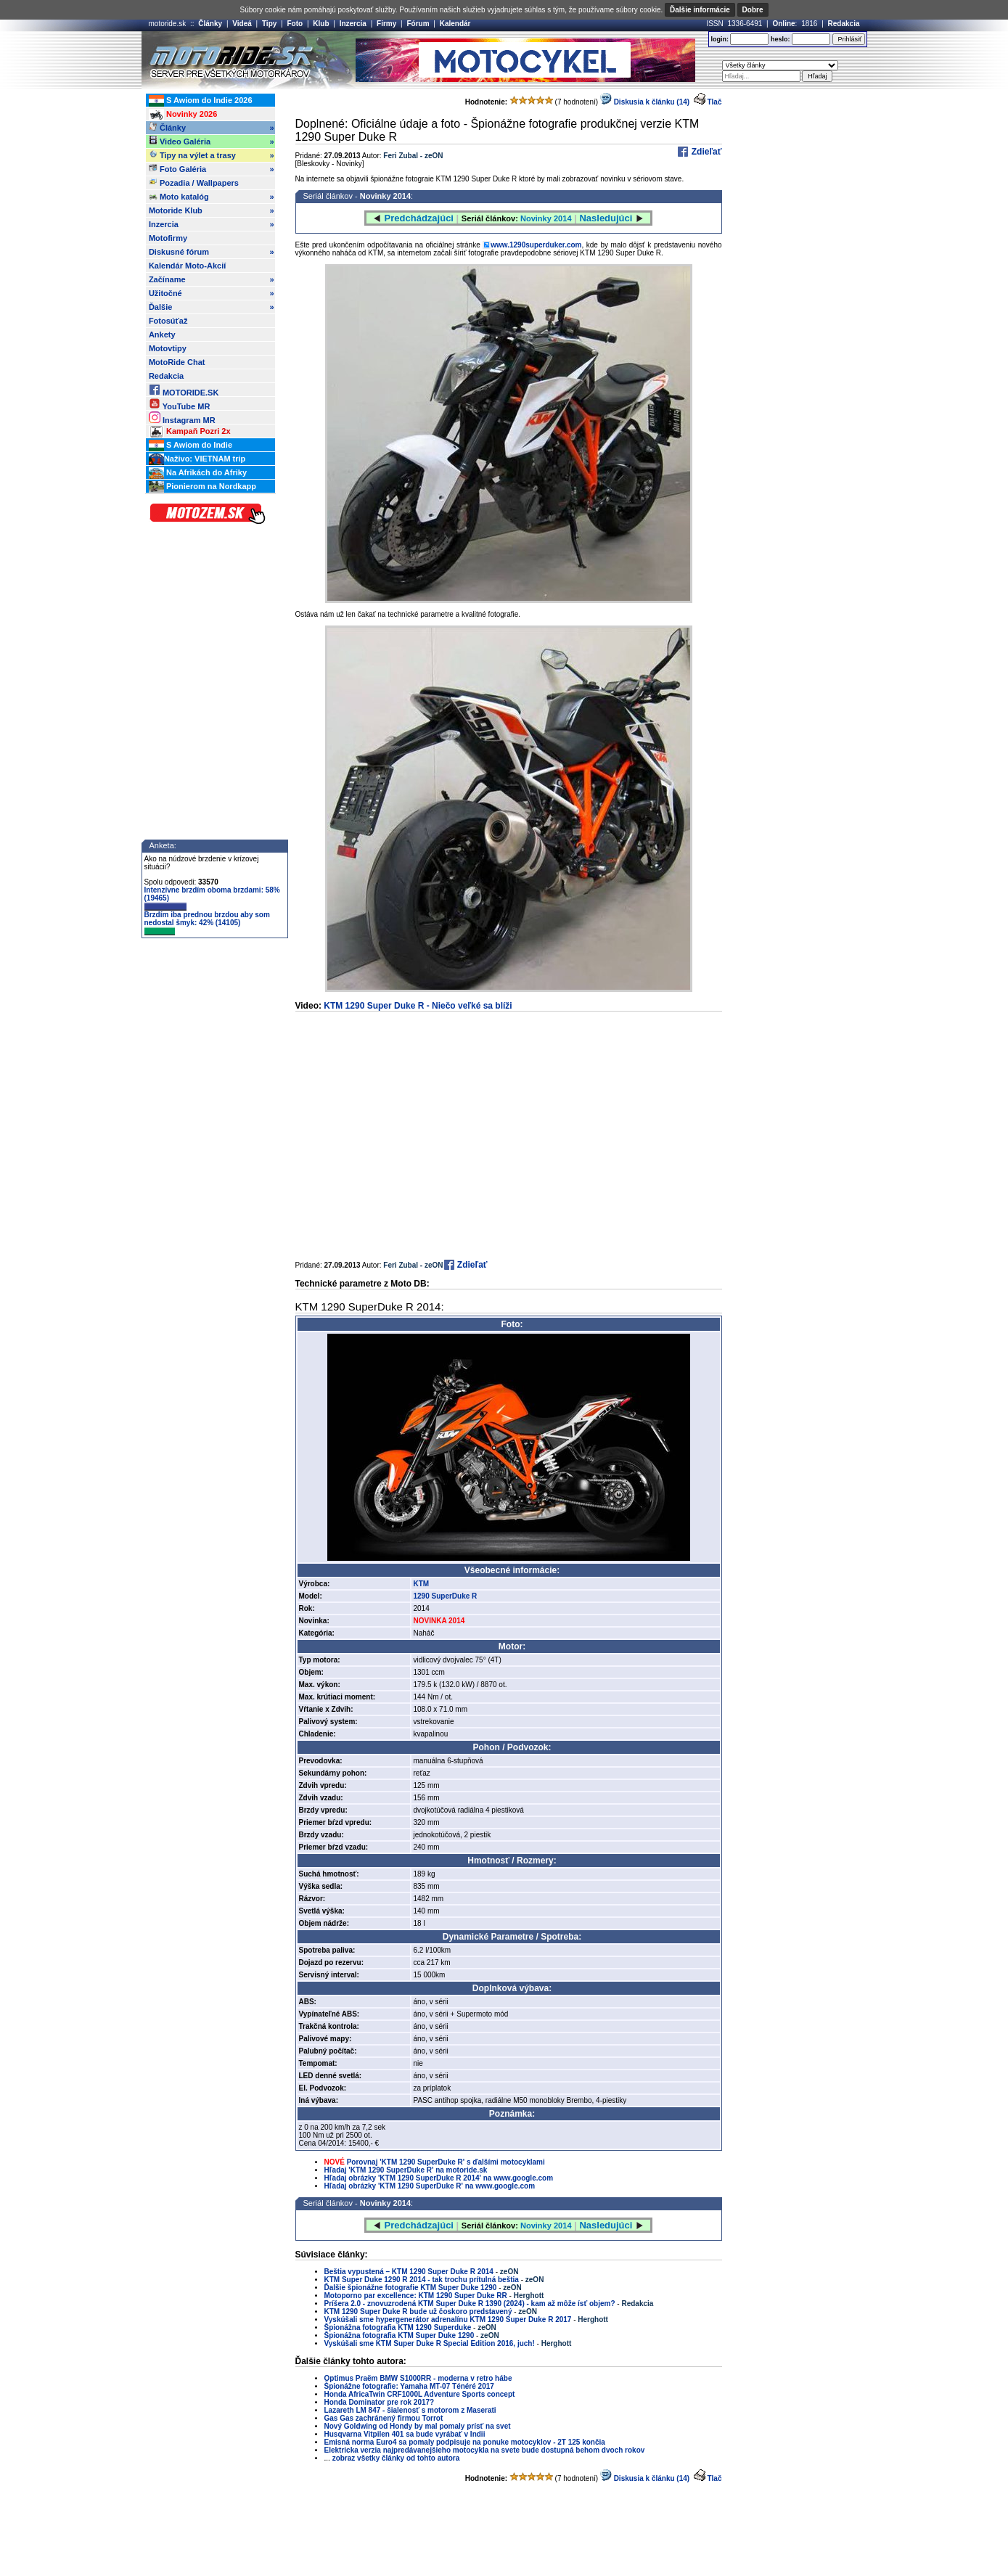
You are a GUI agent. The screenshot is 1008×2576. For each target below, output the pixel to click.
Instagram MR (182, 417)
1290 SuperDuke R (445, 1596)
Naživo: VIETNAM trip (197, 459)
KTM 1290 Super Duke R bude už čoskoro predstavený (418, 2311)
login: (719, 39)
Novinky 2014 (385, 196)
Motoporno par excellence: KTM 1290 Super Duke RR (415, 2296)
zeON (509, 2272)
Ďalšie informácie (700, 10)
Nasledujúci (605, 218)
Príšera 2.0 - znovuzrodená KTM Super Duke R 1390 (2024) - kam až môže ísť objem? (469, 2304)
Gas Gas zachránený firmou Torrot (383, 2418)
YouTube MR (179, 404)
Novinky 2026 (183, 114)
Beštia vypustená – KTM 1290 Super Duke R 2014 (408, 2272)
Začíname (211, 279)
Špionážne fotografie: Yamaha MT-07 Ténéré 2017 (409, 2386)
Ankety (162, 334)
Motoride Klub (211, 210)
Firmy (386, 24)
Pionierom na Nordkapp (202, 487)
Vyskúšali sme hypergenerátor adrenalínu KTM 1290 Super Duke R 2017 (448, 2319)
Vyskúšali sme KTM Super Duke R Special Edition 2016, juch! (429, 2343)
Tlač (714, 102)
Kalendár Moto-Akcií (187, 265)
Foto (295, 24)
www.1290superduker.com (536, 245)
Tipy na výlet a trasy (211, 155)
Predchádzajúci (419, 218)
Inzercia (353, 24)
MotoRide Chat (177, 362)
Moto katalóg (211, 196)
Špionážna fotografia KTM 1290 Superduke (398, 2327)
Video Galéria (211, 141)
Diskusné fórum (211, 252)
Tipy (269, 24)
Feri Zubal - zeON (413, 156)
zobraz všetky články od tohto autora (396, 2458)
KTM (421, 1584)
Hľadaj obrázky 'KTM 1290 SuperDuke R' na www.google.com (430, 2186)
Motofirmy (168, 238)
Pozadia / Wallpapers (194, 182)
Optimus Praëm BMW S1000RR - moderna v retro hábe (418, 2378)
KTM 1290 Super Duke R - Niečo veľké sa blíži (418, 1006)
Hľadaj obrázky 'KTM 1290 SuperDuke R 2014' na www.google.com (439, 2178)
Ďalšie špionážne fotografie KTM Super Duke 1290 (411, 2288)
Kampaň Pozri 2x (190, 432)
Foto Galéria (211, 169)
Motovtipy (168, 348)
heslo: (780, 39)
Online (783, 24)
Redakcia (844, 24)
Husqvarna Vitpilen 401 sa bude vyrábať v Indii (404, 2434)
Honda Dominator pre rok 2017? (379, 2402)
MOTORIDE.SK (183, 390)
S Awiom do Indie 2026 (201, 101)
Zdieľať (705, 152)
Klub (321, 24)
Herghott (529, 2296)
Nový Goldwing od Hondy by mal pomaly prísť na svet (417, 2426)
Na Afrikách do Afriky (198, 473)
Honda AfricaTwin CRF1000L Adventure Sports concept (419, 2394)
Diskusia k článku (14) (644, 102)
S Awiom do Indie (190, 445)
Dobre (752, 10)
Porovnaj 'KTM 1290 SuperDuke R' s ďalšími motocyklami (446, 2162)
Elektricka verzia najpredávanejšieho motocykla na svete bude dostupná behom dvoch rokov (484, 2450)
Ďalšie (211, 307)
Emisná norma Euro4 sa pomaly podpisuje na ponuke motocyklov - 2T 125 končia (464, 2442)
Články (210, 24)
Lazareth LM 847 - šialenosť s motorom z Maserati (410, 2410)
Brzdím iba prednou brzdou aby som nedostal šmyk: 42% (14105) (207, 923)
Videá (242, 24)
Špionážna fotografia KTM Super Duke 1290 (399, 2335)
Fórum (417, 24)
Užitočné (211, 293)
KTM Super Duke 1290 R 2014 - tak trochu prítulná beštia (421, 2280)
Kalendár (455, 24)
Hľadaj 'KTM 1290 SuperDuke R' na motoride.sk (406, 2170)
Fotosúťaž (168, 320)
